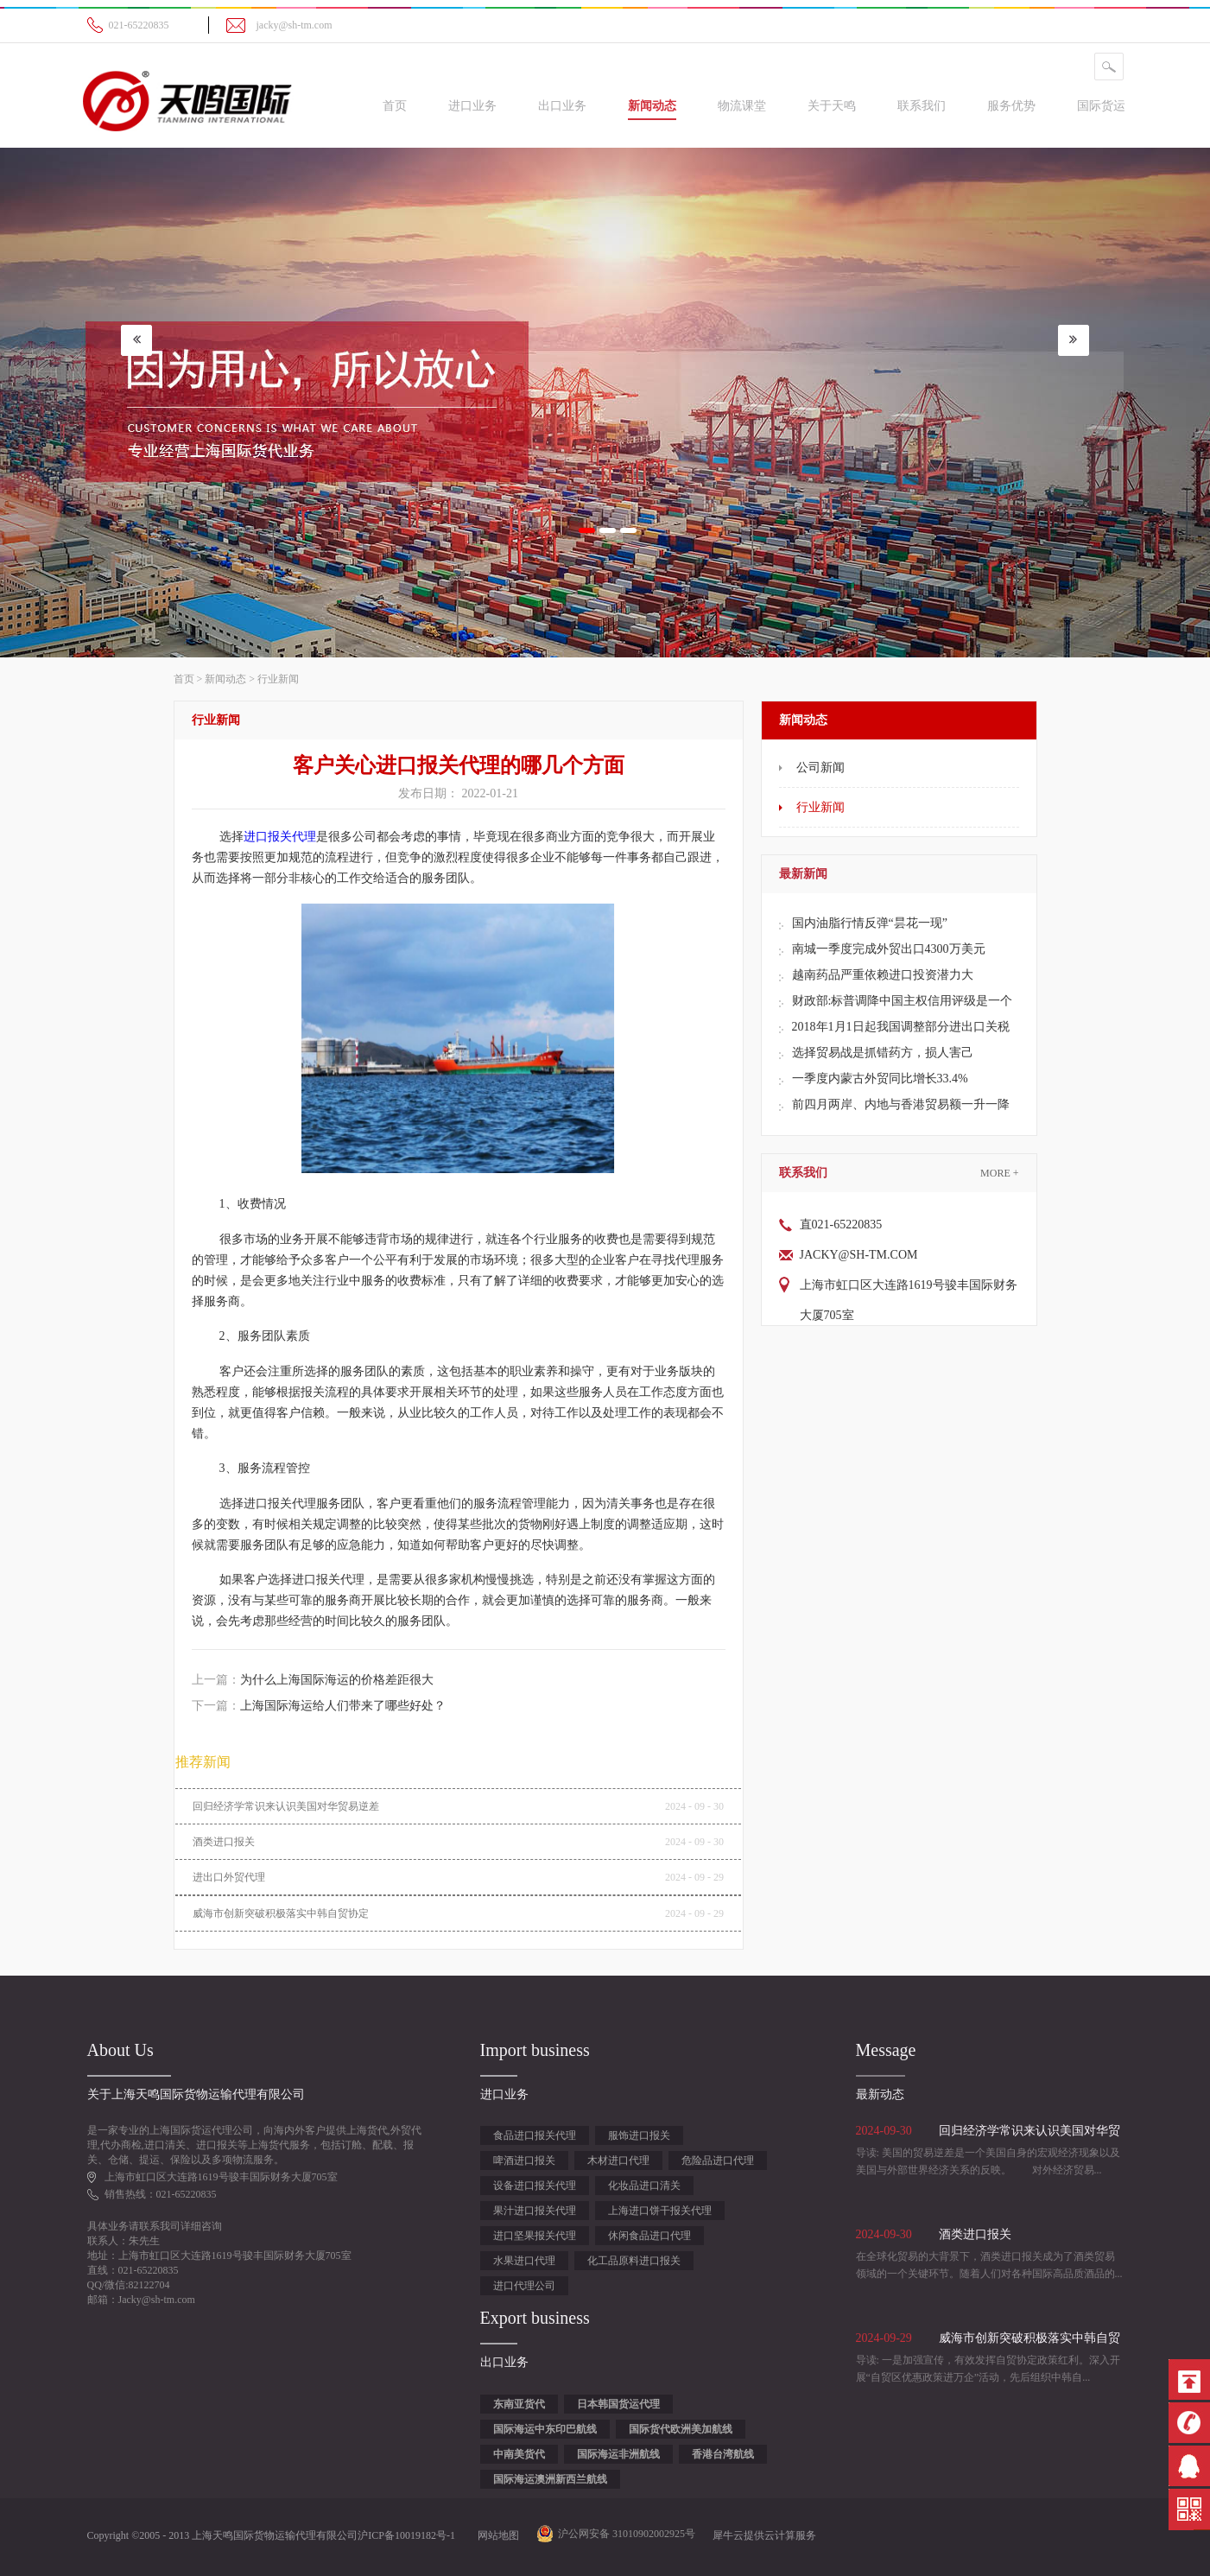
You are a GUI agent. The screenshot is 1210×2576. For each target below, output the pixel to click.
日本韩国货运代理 (618, 2404)
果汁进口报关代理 (534, 2211)
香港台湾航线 (723, 2454)
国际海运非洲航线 (618, 2454)
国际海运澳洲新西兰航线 (550, 2479)
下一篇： (319, 1705)
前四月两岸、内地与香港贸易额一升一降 (901, 1104)
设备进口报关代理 (534, 2185)
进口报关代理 (280, 836)
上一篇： (313, 1679)
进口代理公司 (524, 2286)
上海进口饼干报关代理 (660, 2211)
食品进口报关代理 (534, 2135)
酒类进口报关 (224, 1842)
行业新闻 (278, 679)
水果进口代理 (524, 2261)
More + (999, 1173)
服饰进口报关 (639, 2135)
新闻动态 (225, 679)
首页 (395, 105)
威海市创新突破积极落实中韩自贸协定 (281, 1913)
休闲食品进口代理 (649, 2236)
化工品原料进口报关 (634, 2261)
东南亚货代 (519, 2404)
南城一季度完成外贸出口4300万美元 (888, 948)
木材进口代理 (618, 2160)
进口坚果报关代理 (534, 2236)
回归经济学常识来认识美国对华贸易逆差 (286, 1806)
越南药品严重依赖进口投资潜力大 (882, 974)
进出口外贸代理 (229, 1877)
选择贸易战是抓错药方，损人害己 (882, 1052)
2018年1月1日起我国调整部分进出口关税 (901, 1026)
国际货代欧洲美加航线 (680, 2429)
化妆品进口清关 (644, 2185)
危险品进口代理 (717, 2160)
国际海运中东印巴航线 (545, 2429)
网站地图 (495, 2535)
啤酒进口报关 (524, 2160)
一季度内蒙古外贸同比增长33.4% (880, 1078)
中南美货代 (519, 2454)
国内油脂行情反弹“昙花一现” (869, 923)
